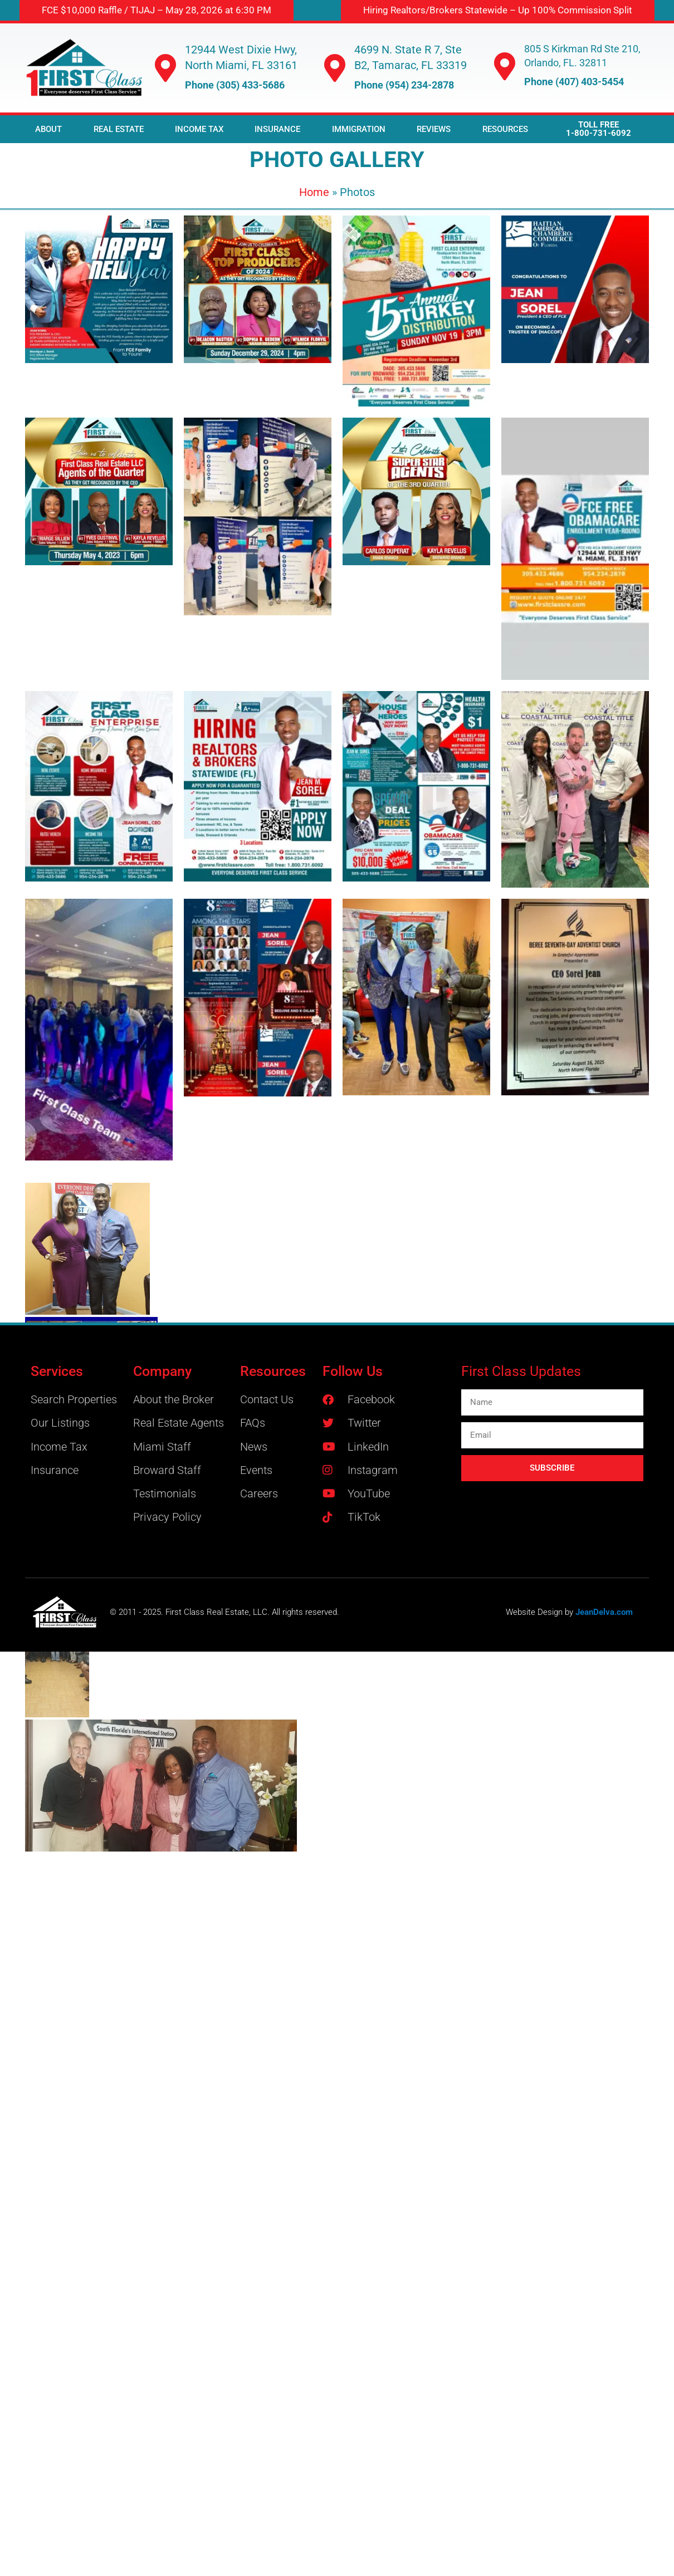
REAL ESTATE (119, 129)
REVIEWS (434, 129)
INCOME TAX (199, 129)
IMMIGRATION (358, 129)
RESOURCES (505, 129)
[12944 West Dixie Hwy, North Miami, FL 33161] (165, 68)
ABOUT (48, 129)
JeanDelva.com (604, 1612)
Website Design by (540, 1612)
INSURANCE (277, 129)
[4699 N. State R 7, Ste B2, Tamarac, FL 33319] (335, 68)
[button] (498, 10)
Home (314, 192)
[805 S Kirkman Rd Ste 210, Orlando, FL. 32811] (505, 66)
